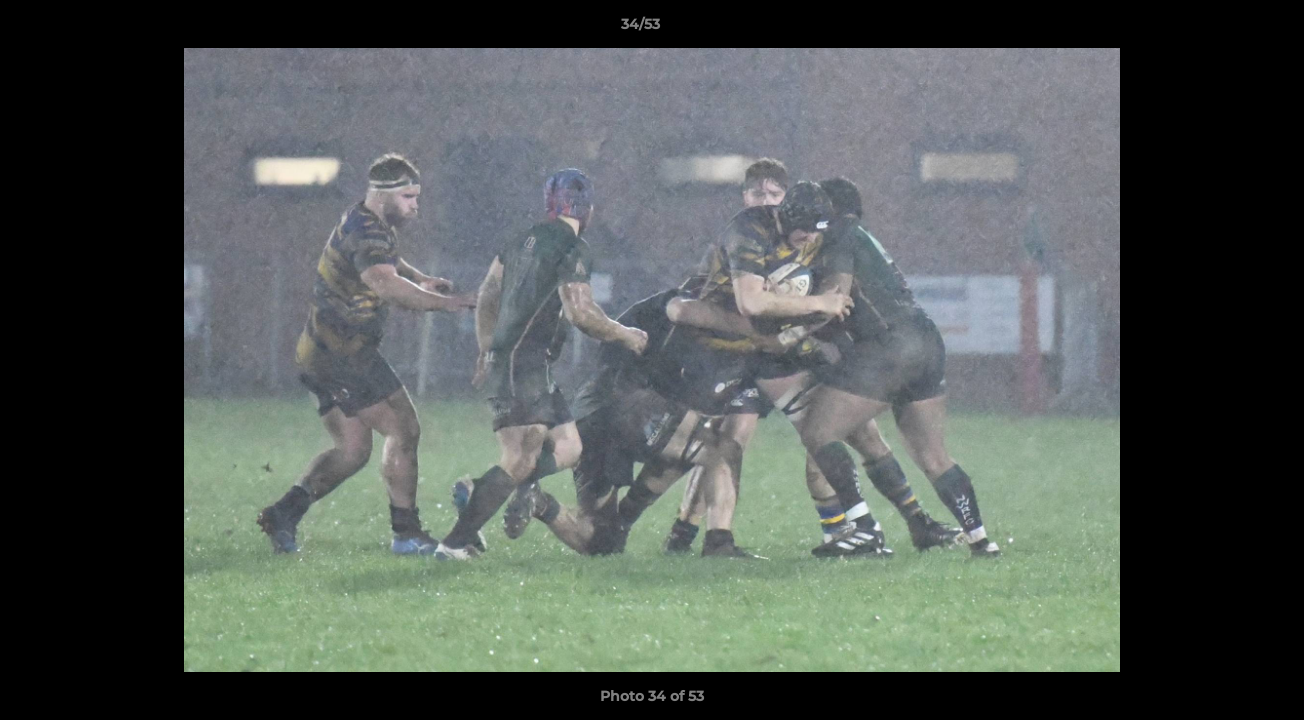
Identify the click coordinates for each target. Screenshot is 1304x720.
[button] (1220, 29)
